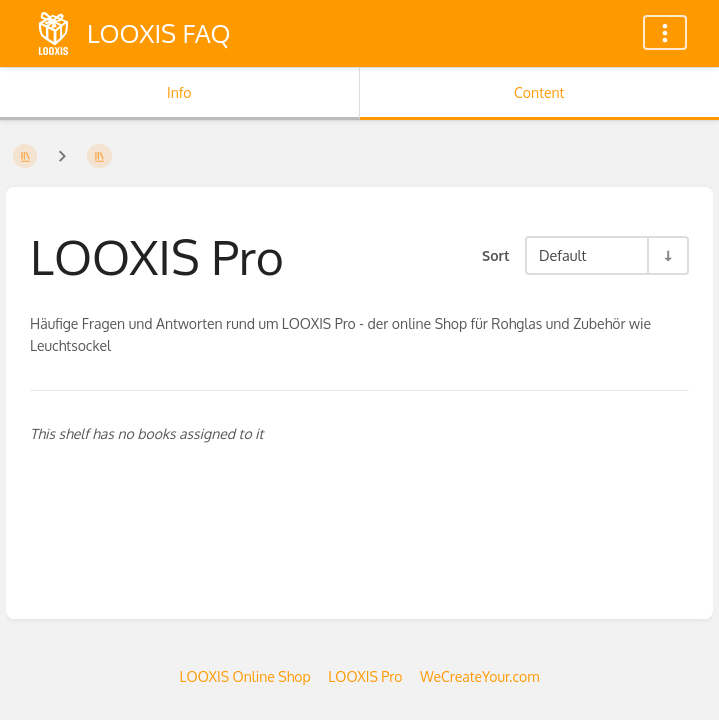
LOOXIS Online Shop (245, 676)
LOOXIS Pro (365, 676)
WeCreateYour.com (479, 676)
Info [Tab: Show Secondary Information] (179, 92)
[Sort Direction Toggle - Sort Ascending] (667, 255)
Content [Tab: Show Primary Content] (539, 92)
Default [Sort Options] (562, 255)
